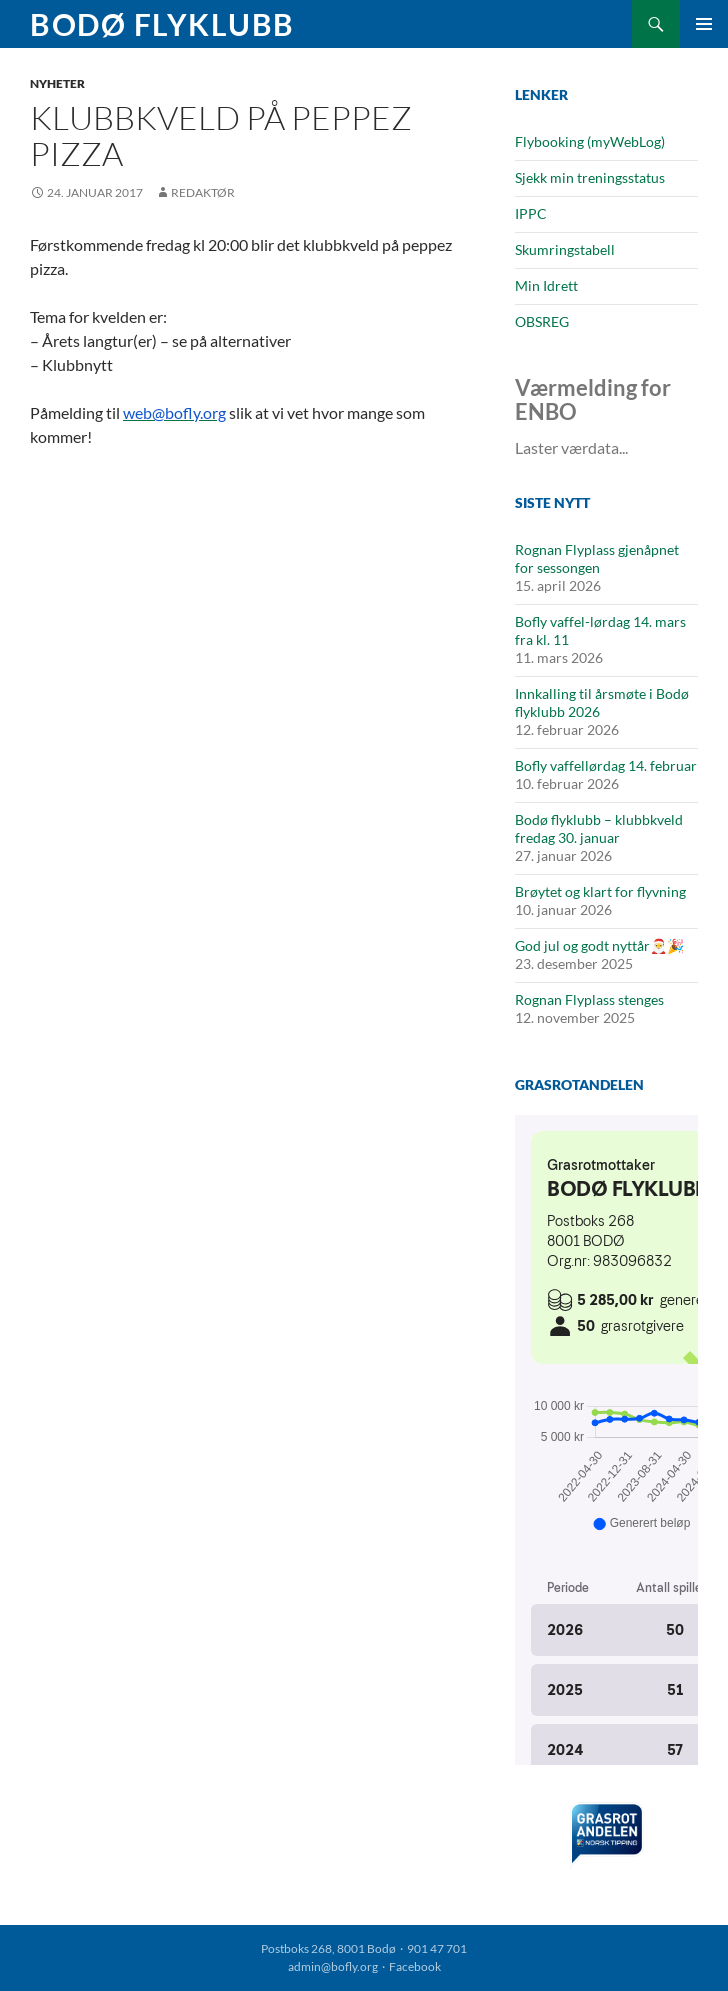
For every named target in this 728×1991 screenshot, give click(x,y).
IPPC (531, 213)
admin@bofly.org (333, 1966)
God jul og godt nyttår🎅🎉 (599, 945)
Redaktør (203, 192)
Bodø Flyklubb (162, 24)
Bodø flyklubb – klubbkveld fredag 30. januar (599, 828)
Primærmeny (704, 24)
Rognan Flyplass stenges (589, 999)
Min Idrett (546, 285)
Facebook (415, 1966)
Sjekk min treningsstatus (590, 177)
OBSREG (542, 321)
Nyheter (57, 83)
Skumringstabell (565, 249)
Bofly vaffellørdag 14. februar (606, 765)
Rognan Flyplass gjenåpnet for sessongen (597, 558)
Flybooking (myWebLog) (590, 141)
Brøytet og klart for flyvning (600, 891)
